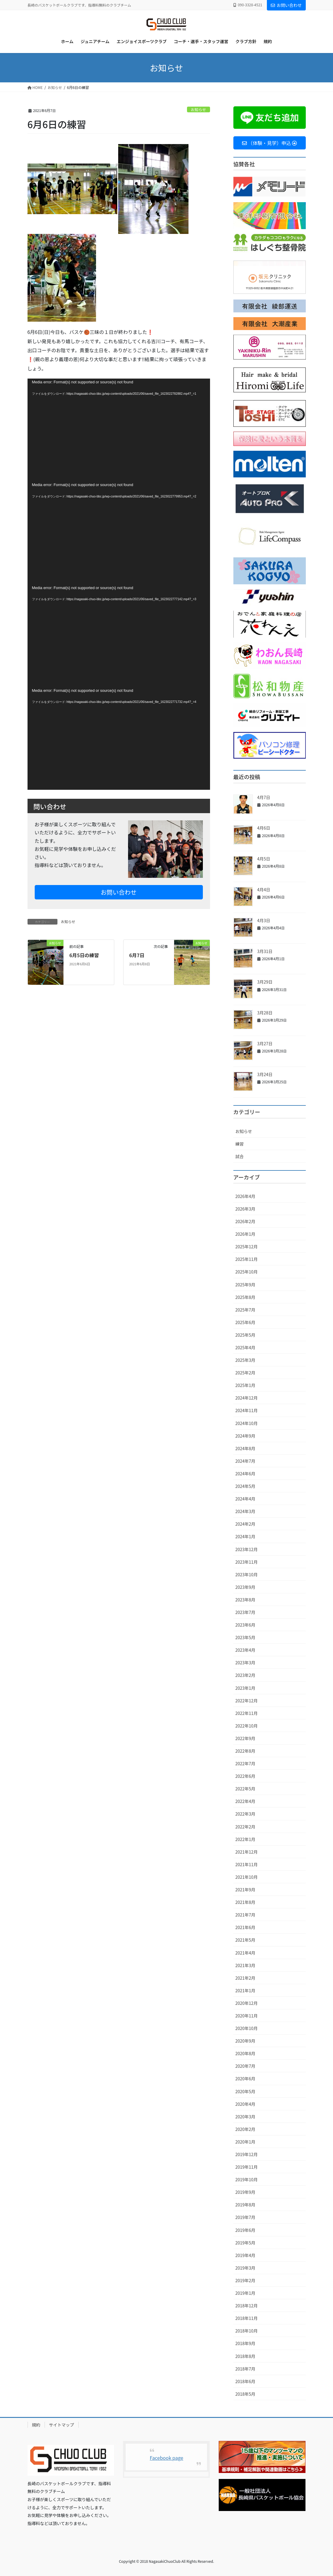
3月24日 (265, 1074)
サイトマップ (61, 2425)
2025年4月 (245, 1347)
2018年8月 (245, 2356)
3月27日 (265, 1043)
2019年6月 (245, 2230)
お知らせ (198, 109)
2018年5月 (245, 2394)
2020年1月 (245, 2142)
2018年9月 (245, 2343)
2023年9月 (245, 1587)
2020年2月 (245, 2129)
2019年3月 (245, 2268)
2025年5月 (245, 1335)
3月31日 (265, 951)
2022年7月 (245, 1763)
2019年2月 (245, 2280)
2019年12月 (246, 2154)
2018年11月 (246, 2318)
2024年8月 (245, 1448)
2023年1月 (245, 1688)
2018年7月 (245, 2369)
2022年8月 (245, 1751)
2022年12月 (246, 1701)
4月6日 (263, 828)
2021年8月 (245, 1902)
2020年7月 (245, 2066)
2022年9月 (245, 1738)
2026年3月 (245, 1209)
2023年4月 (245, 1650)
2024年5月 (245, 1486)
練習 (239, 1144)
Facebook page (166, 2457)
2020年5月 (245, 2091)
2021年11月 (246, 1864)
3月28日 (265, 1013)
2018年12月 (246, 2306)
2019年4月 (245, 2255)
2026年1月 (245, 1234)
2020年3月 (245, 2117)
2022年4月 (245, 1801)
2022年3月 (245, 1814)
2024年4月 (245, 1499)
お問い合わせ (286, 5)
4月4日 (263, 890)
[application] (119, 430)
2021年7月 (245, 1915)
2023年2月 (245, 1675)
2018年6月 (245, 2381)
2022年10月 (246, 1726)
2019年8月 (245, 2205)
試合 (239, 1156)
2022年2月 (245, 1827)
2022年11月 (246, 1713)
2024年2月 (245, 1524)
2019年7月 (245, 2217)
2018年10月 (246, 2331)
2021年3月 (245, 1965)
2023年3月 (245, 1663)
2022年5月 (245, 1789)
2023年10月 (246, 1574)
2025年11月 (246, 1259)
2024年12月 (246, 1398)
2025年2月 (245, 1373)
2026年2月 (245, 1221)
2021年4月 (245, 1953)
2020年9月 (245, 2041)
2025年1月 (245, 1385)
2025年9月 (245, 1285)
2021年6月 (245, 1927)
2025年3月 (245, 1360)
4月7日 (263, 797)
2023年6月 (245, 1625)
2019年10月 (246, 2179)
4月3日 (263, 920)
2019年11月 (246, 2167)
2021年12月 (246, 1852)
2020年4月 (245, 2104)
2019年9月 (245, 2192)
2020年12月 (246, 2003)
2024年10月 (246, 1423)
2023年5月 (245, 1637)
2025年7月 (245, 1310)
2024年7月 (245, 1461)
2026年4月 (245, 1196)
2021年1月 (245, 1990)
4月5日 (263, 859)
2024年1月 (245, 1536)
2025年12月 (246, 1247)
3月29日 (265, 982)
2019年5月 (245, 2243)
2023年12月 (246, 1549)
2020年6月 (245, 2079)
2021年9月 (245, 1890)
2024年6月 (245, 1474)
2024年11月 (246, 1410)
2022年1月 (245, 1839)
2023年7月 (245, 1612)
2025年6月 (245, 1322)
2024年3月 (245, 1511)
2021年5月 (245, 1940)
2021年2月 (245, 1978)
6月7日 (137, 955)
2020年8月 (245, 2053)
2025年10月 (246, 1272)
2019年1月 (245, 2293)
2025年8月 (245, 1297)
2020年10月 (246, 2028)
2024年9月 (245, 1436)
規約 (36, 2425)
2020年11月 (246, 2016)
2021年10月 (246, 1877)
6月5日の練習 (84, 955)
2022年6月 (245, 1776)
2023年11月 (246, 1562)
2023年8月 (245, 1600)
